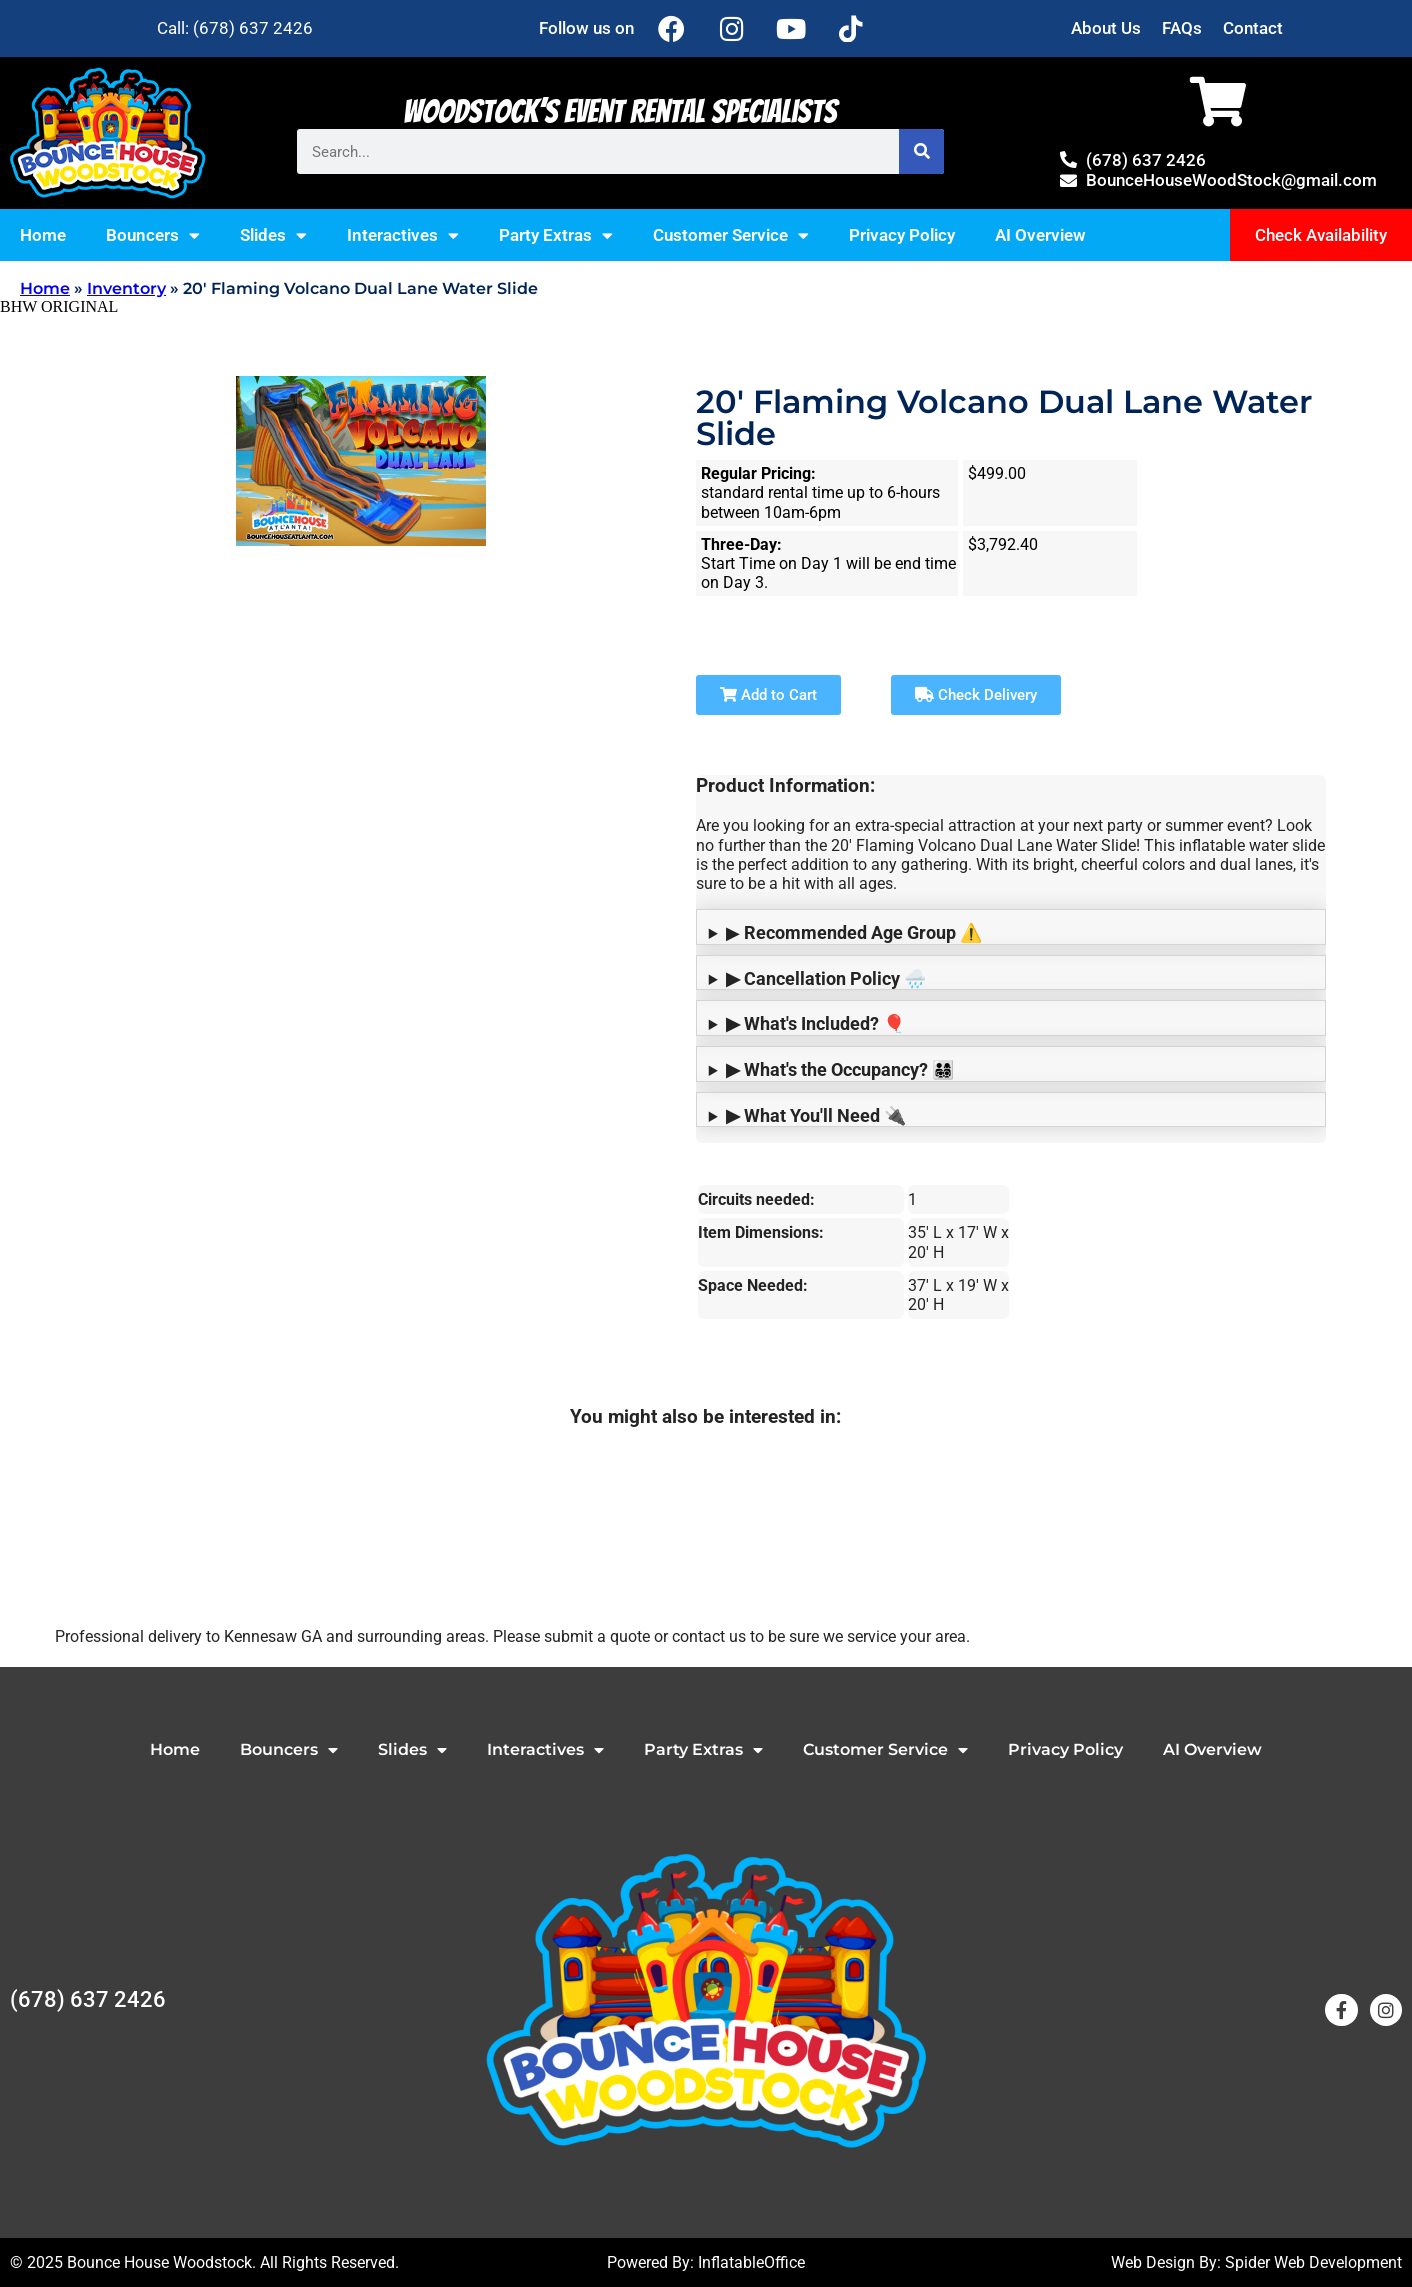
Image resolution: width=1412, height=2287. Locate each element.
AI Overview (1040, 235)
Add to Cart (768, 695)
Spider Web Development (1313, 2262)
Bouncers (153, 235)
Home (43, 235)
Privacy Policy (902, 235)
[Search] (921, 151)
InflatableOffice (751, 2262)
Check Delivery (976, 695)
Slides (273, 235)
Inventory (126, 288)
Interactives (403, 235)
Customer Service (731, 235)
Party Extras (556, 235)
